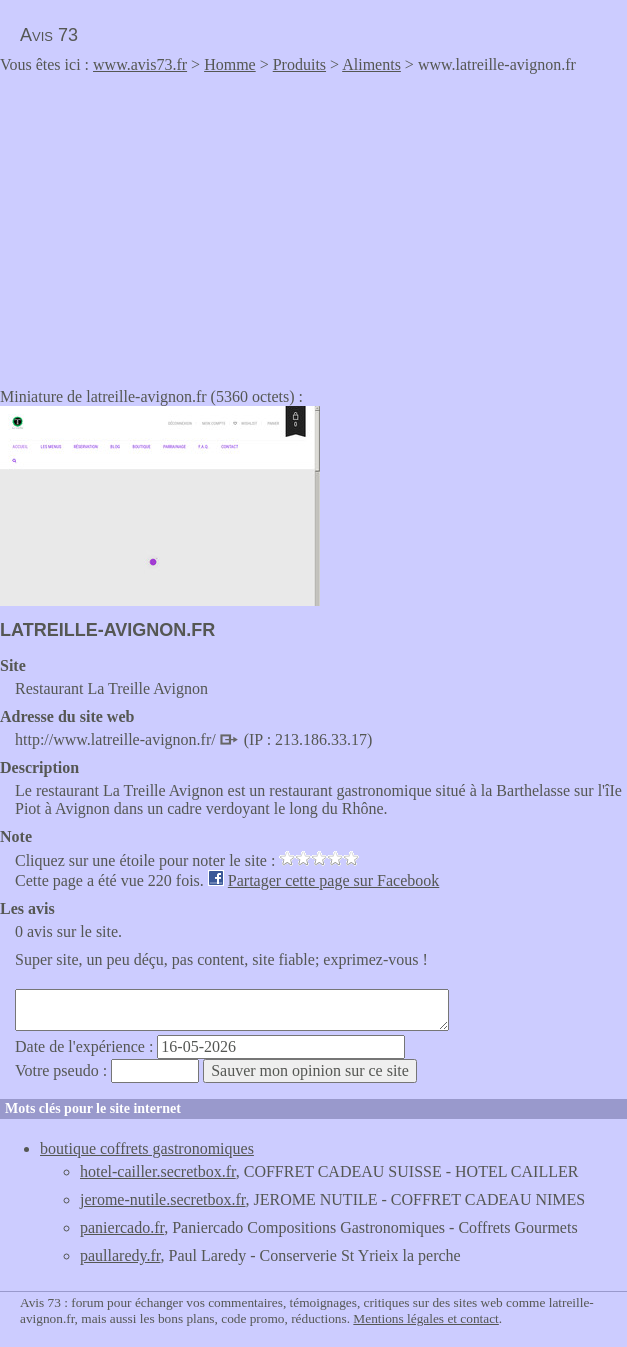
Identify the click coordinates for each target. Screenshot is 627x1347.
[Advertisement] (168, 224)
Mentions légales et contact (425, 1318)
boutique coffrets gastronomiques (147, 1148)
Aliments (371, 64)
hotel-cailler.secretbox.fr (158, 1171)
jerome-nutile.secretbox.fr (163, 1199)
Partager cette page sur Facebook (333, 880)
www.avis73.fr (140, 64)
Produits (299, 64)
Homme (230, 64)
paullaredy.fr (120, 1255)
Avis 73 (49, 35)
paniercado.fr (122, 1227)
